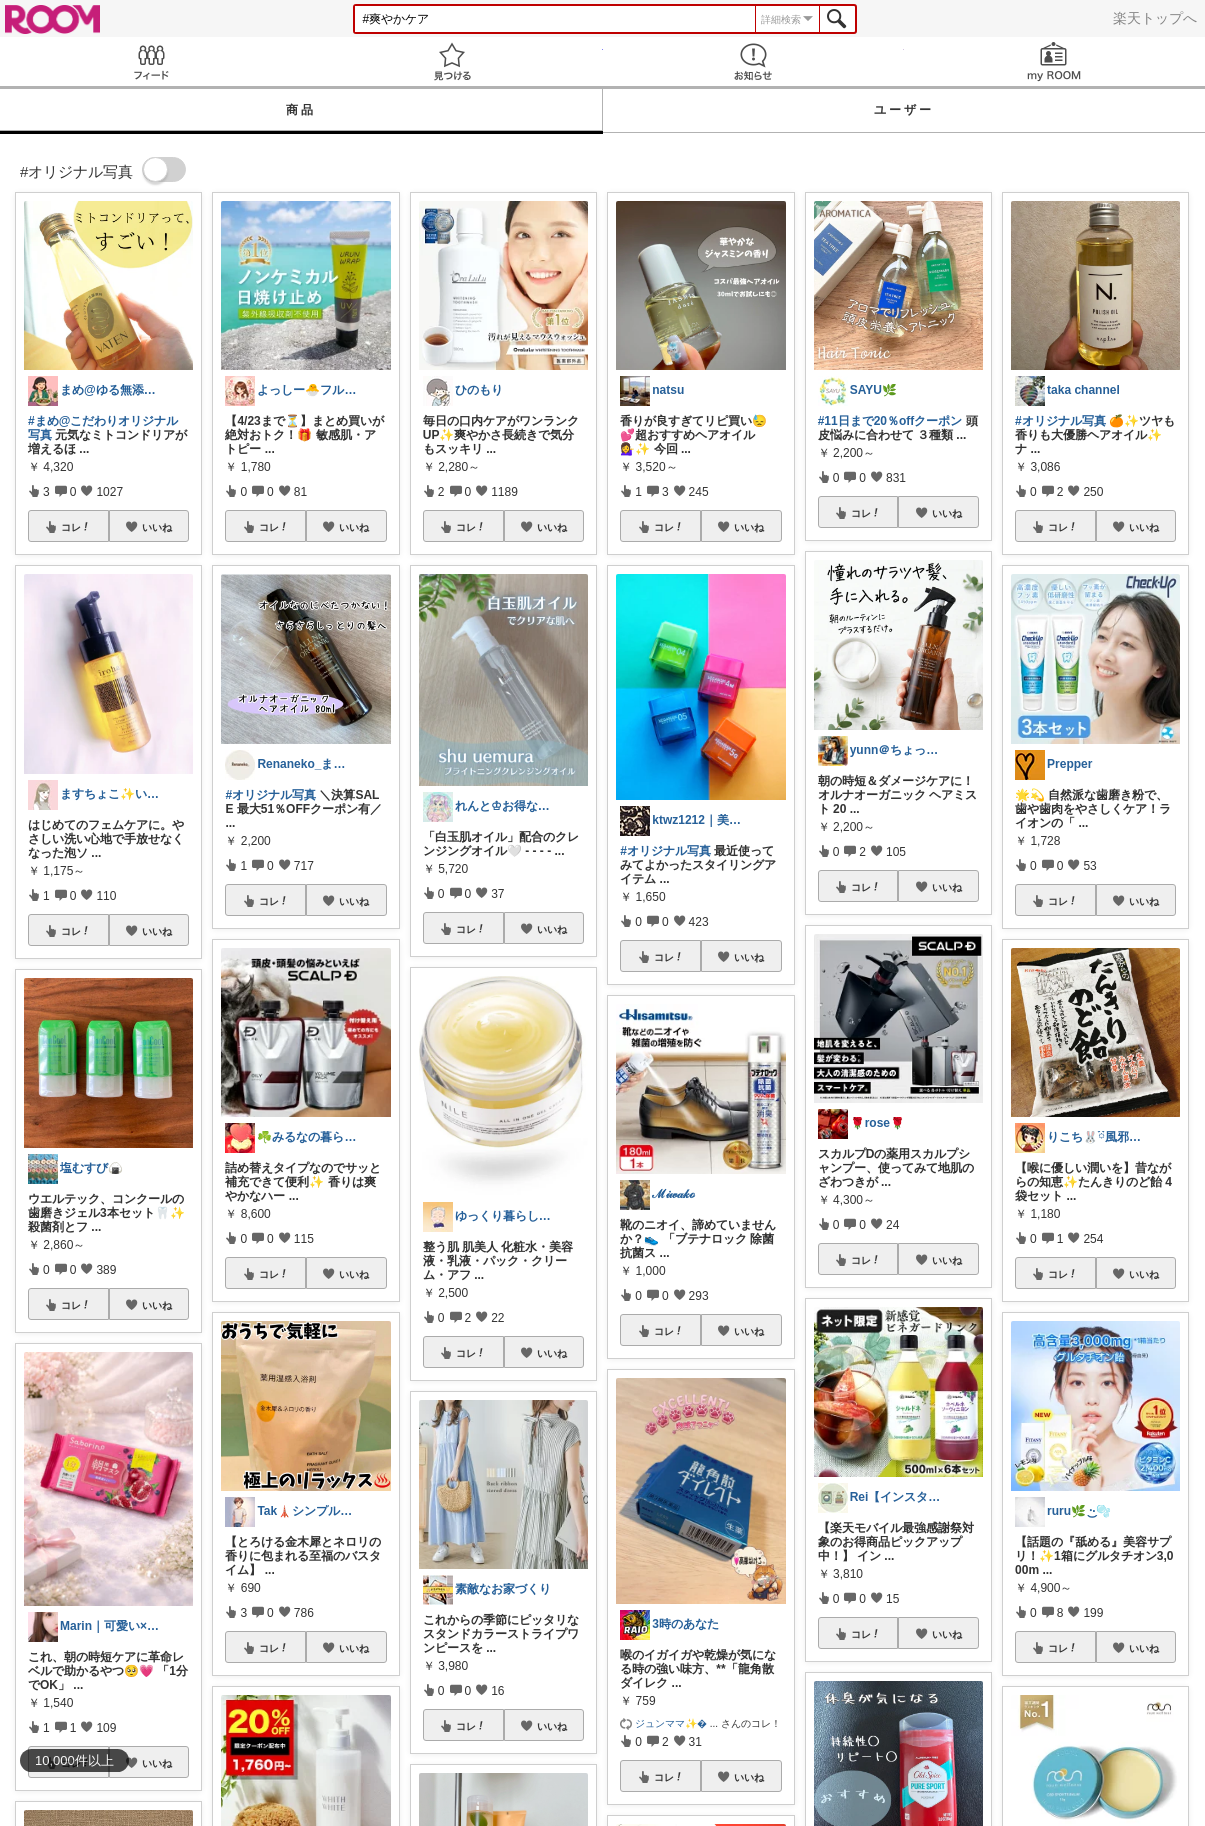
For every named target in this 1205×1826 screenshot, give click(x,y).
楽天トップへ (1155, 18)
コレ (76, 527)
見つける (451, 61)
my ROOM (1054, 61)
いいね (157, 527)
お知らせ (753, 61)
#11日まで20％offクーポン (890, 421)
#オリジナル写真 (270, 795)
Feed (150, 61)
